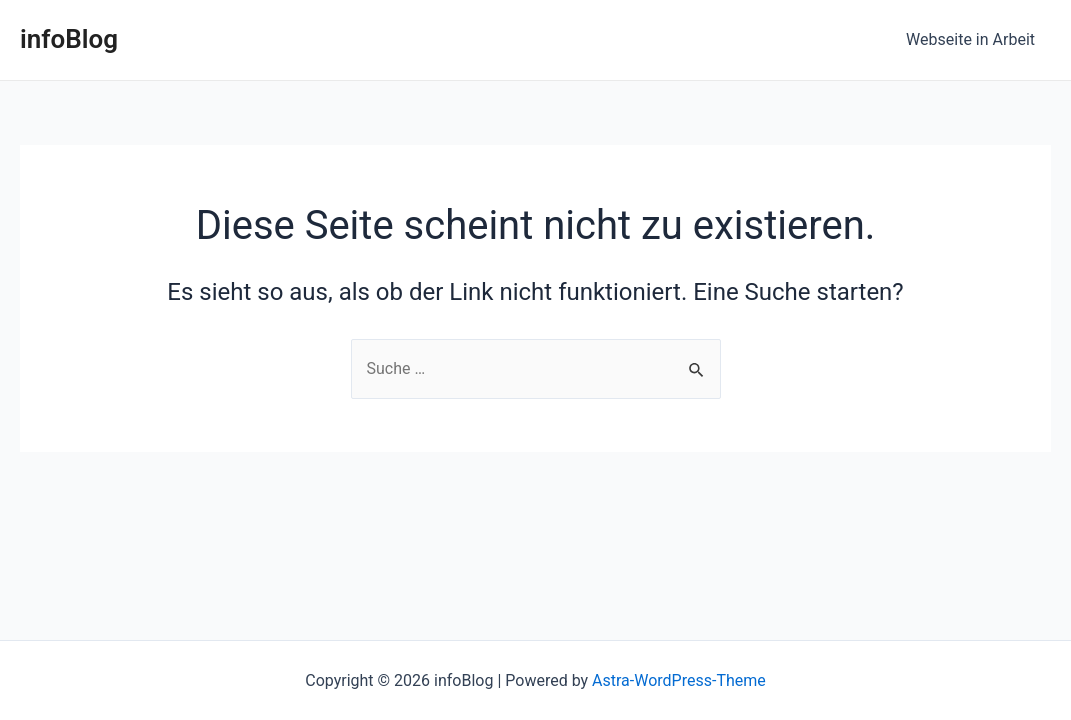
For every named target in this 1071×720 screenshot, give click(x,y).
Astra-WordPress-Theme (679, 680)
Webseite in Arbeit (970, 39)
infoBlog (69, 39)
